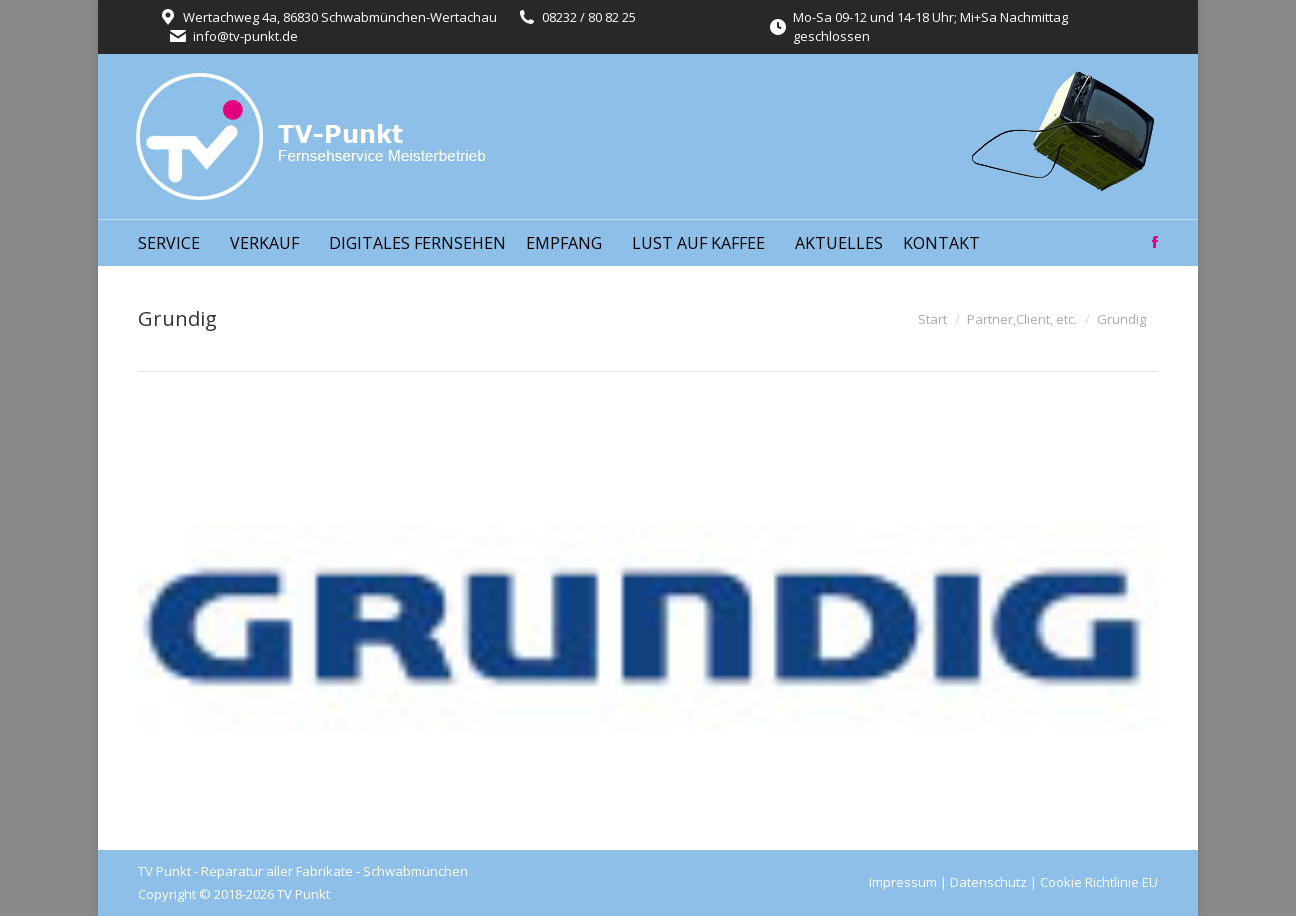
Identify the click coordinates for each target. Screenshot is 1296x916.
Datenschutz (988, 882)
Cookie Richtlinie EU (1099, 882)
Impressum (903, 882)
